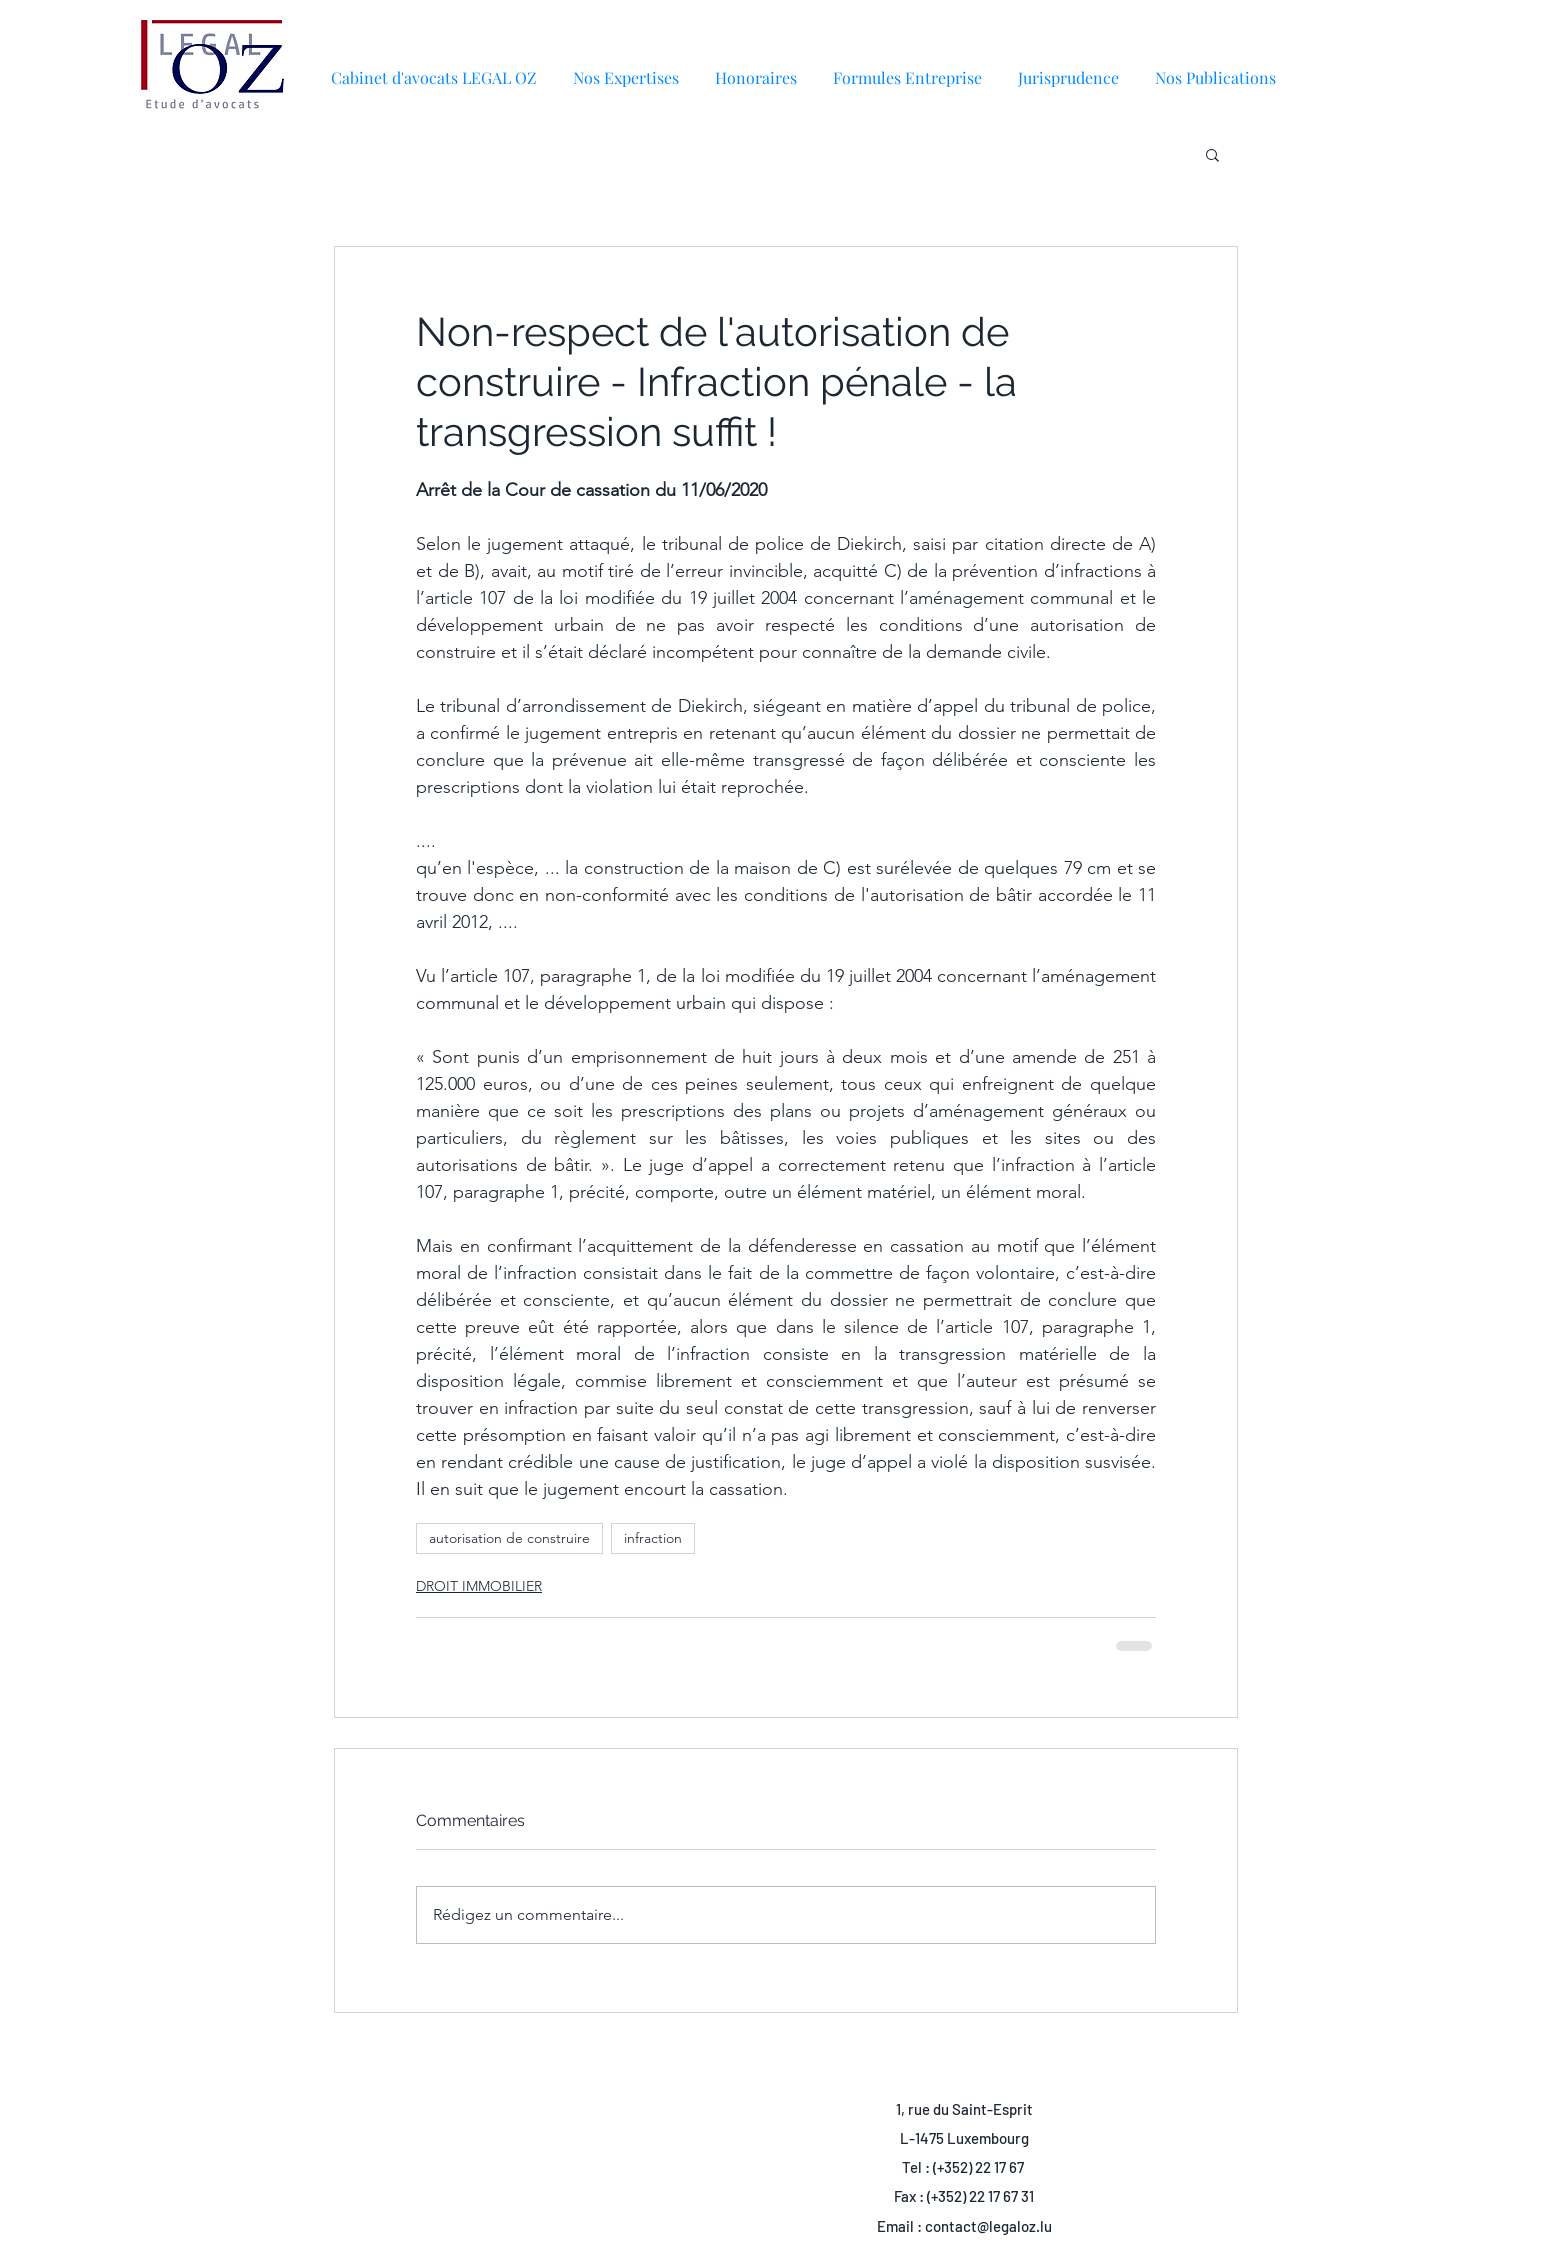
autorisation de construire (509, 1538)
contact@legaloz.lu (988, 2226)
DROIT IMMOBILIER (479, 1586)
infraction (653, 1538)
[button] (1215, 68)
